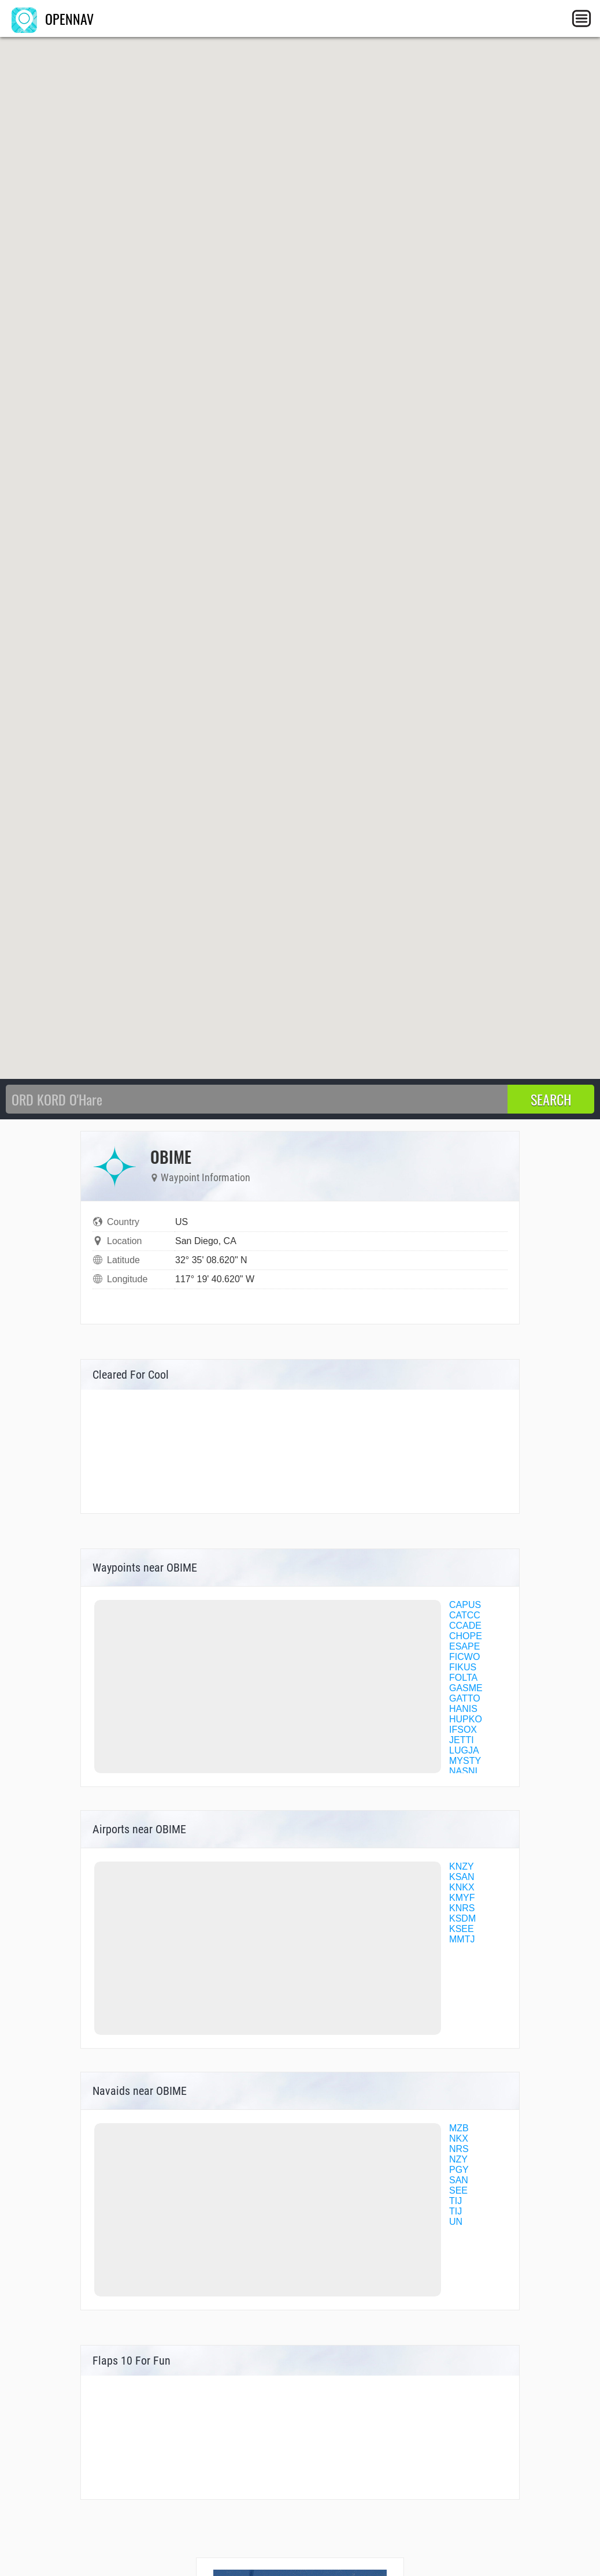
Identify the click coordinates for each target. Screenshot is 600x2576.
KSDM (462, 1918)
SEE (458, 2190)
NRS (459, 2149)
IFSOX (463, 1729)
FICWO (464, 1657)
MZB (459, 2128)
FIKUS (462, 1667)
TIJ (455, 2201)
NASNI (463, 1771)
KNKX (462, 1887)
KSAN (462, 1877)
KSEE (461, 1929)
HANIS (463, 1709)
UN (455, 2222)
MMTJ (462, 1939)
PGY (459, 2170)
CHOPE (465, 1636)
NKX (458, 2138)
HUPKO (465, 1719)
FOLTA (463, 1677)
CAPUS (465, 1605)
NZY (458, 2159)
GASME (466, 1688)
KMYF (462, 1898)
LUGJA (464, 1750)
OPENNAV (53, 18)
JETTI (461, 1740)
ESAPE (464, 1646)
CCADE (465, 1626)
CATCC (464, 1615)
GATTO (464, 1698)
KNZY (461, 1866)
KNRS (462, 1908)
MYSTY (465, 1761)
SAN (458, 2180)
